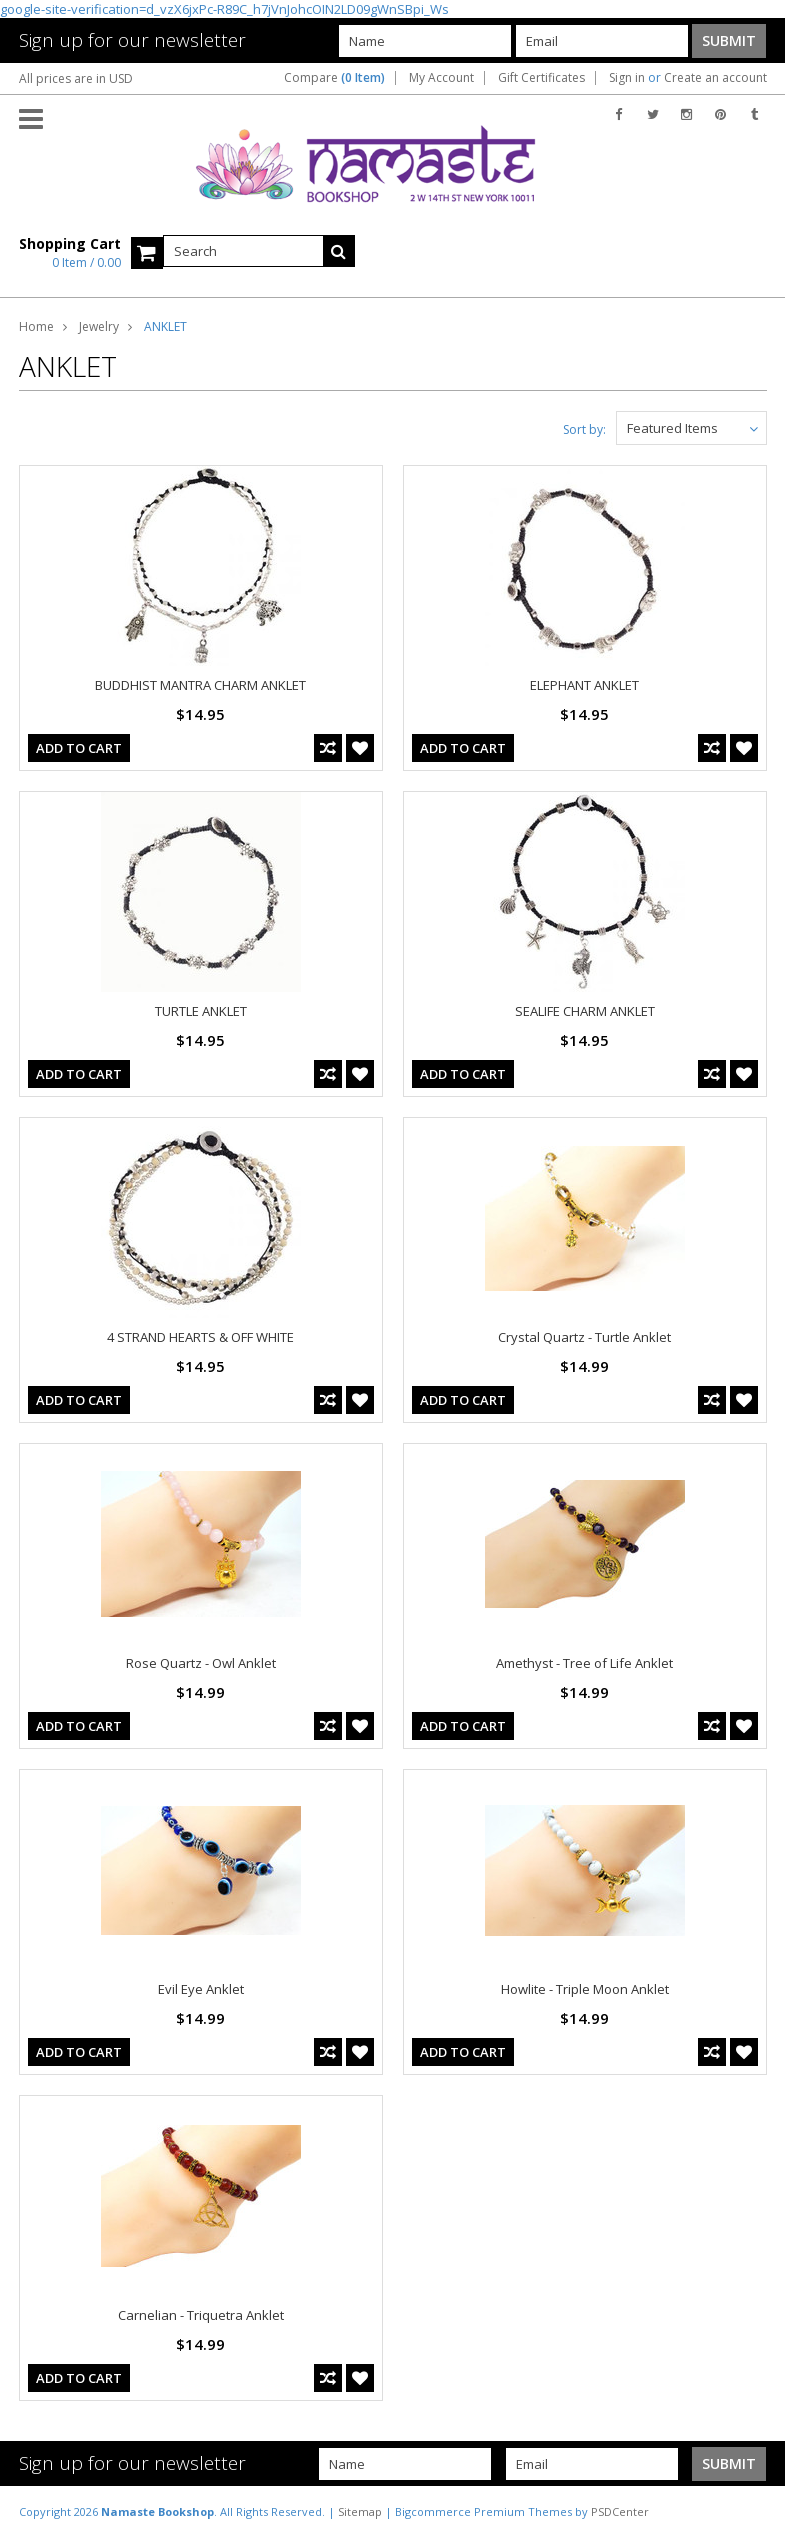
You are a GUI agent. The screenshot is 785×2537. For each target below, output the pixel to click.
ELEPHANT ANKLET (584, 685)
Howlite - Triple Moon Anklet (585, 1989)
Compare (334, 78)
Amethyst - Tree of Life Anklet (584, 1663)
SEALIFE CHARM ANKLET (585, 1011)
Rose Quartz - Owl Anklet (201, 1663)
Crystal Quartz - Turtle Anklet (584, 1337)
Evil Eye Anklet (201, 1989)
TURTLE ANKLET (201, 1011)
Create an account (715, 78)
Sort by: (584, 429)
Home (36, 326)
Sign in (627, 78)
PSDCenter (620, 2511)
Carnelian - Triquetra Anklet (201, 2315)
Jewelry (99, 326)
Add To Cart (79, 748)
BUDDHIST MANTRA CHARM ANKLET (200, 685)
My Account (441, 78)
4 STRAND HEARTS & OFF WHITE (200, 1337)
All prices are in (76, 78)
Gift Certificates (541, 78)
